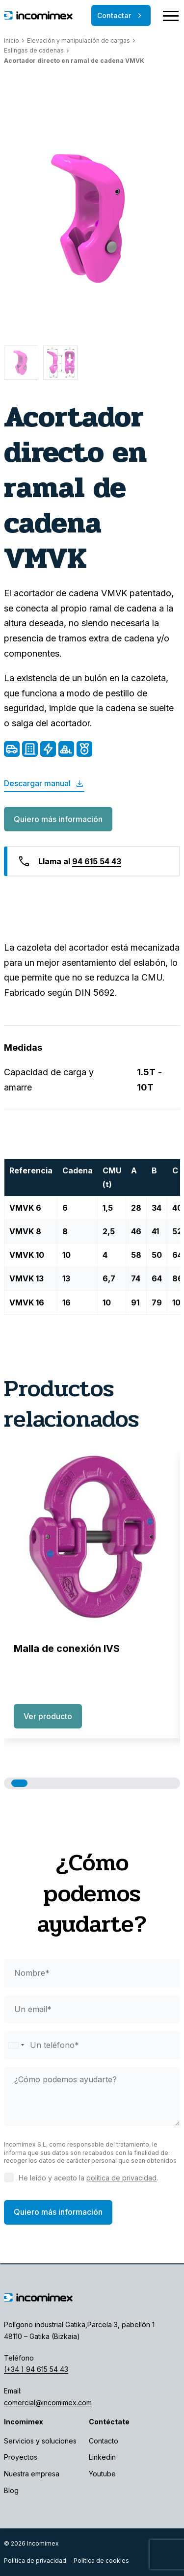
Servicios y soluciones (40, 2441)
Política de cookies (101, 2560)
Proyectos (20, 2457)
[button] (19, 1783)
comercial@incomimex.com (48, 2402)
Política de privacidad (35, 2560)
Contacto (103, 2441)
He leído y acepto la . (88, 2178)
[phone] (92, 2045)
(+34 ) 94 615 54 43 (36, 2369)
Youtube (102, 2474)
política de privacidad (121, 2178)
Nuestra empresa (31, 2474)
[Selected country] (15, 2045)
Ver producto (48, 1716)
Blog (11, 2490)
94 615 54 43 (96, 861)
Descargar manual (44, 784)
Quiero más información (58, 819)
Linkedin (102, 2457)
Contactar (121, 16)
